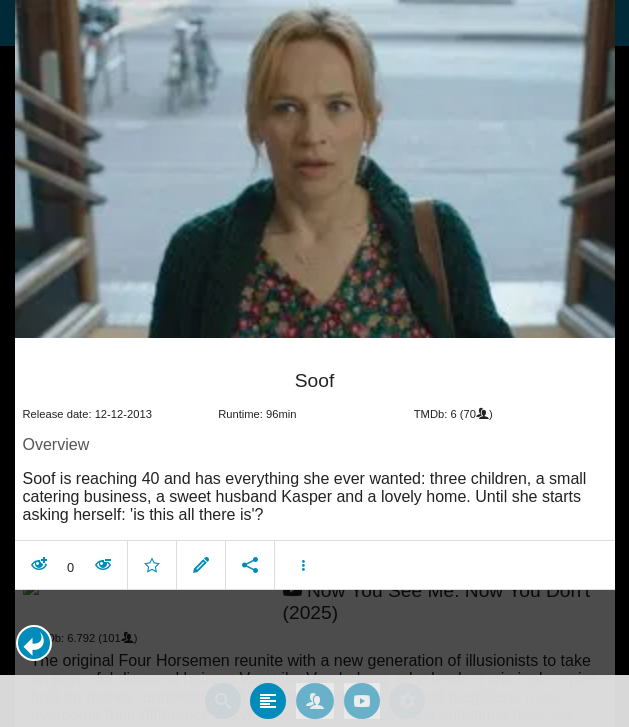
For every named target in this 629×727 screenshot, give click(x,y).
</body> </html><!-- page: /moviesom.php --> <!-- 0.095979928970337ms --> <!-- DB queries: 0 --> (314, 363)
